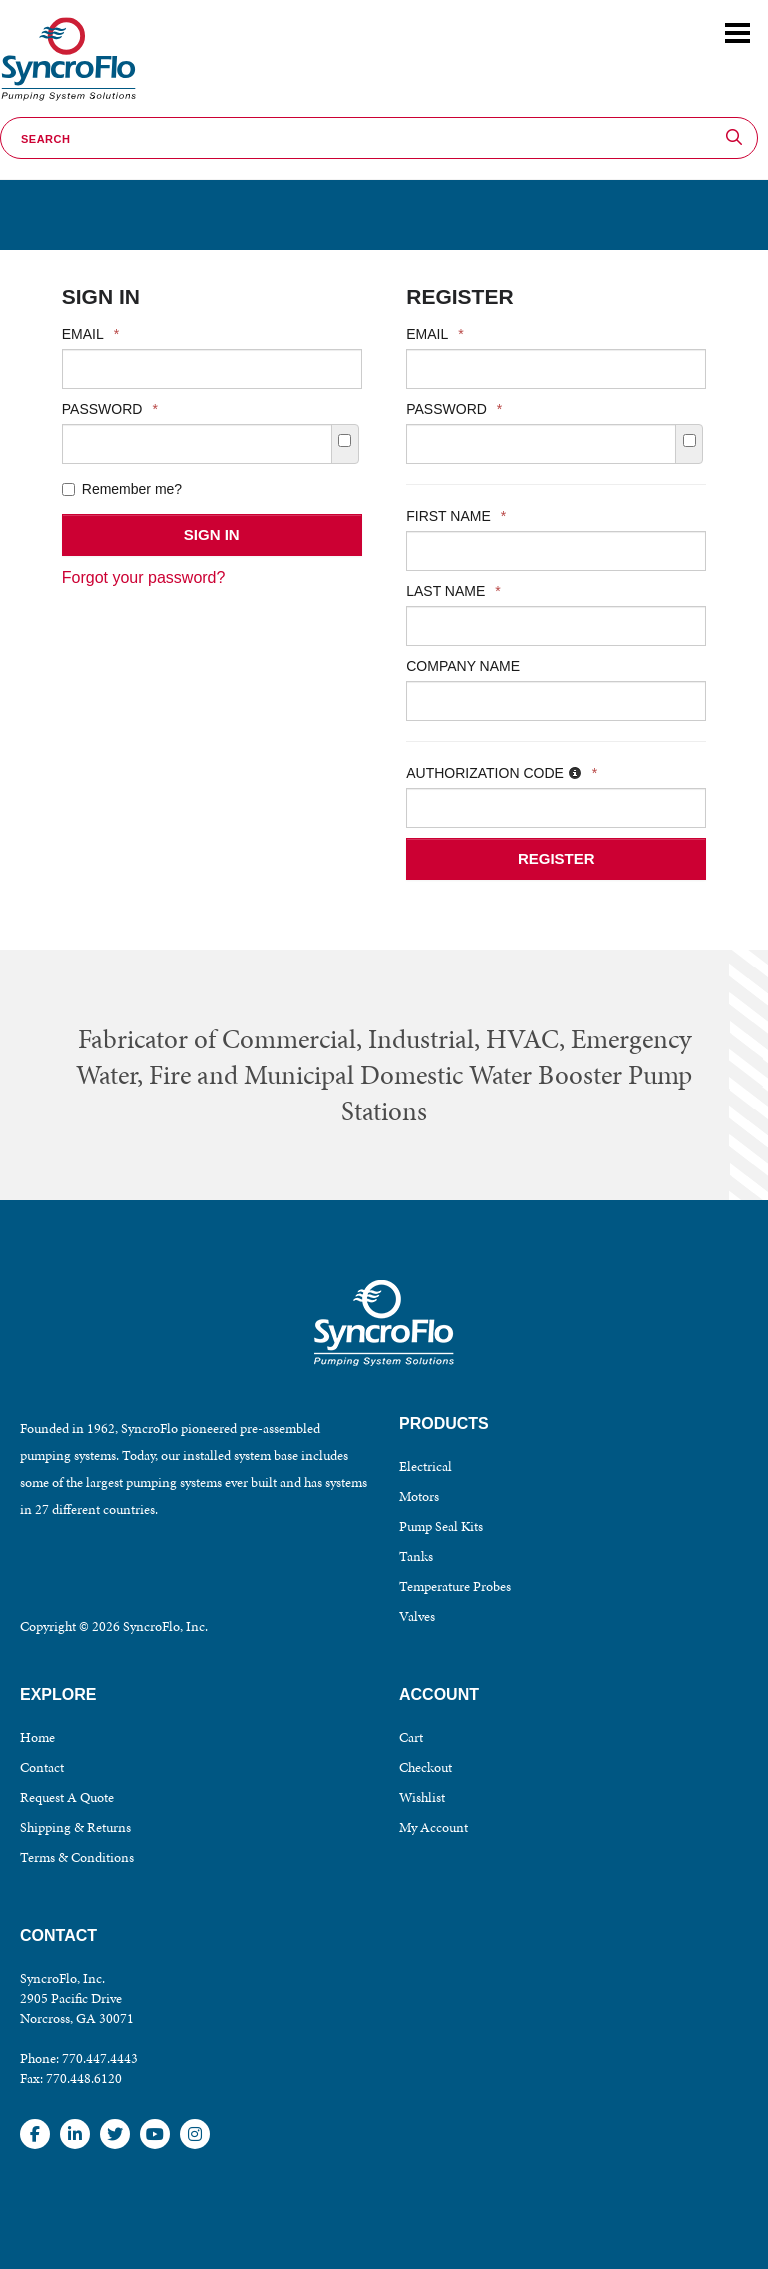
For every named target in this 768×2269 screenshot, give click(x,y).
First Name (456, 516)
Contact (42, 1767)
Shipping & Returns (75, 1827)
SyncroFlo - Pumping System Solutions (65, 101)
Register (556, 858)
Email (90, 334)
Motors (419, 1496)
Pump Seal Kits (441, 1526)
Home (37, 1737)
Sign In (212, 534)
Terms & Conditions (77, 1857)
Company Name (463, 666)
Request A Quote (67, 1797)
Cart (411, 1737)
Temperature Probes (455, 1586)
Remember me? (122, 489)
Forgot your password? (144, 577)
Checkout (425, 1767)
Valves (417, 1616)
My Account (433, 1827)
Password (110, 409)
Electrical (425, 1466)
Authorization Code (501, 773)
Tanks (416, 1556)
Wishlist (422, 1797)
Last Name (453, 591)
